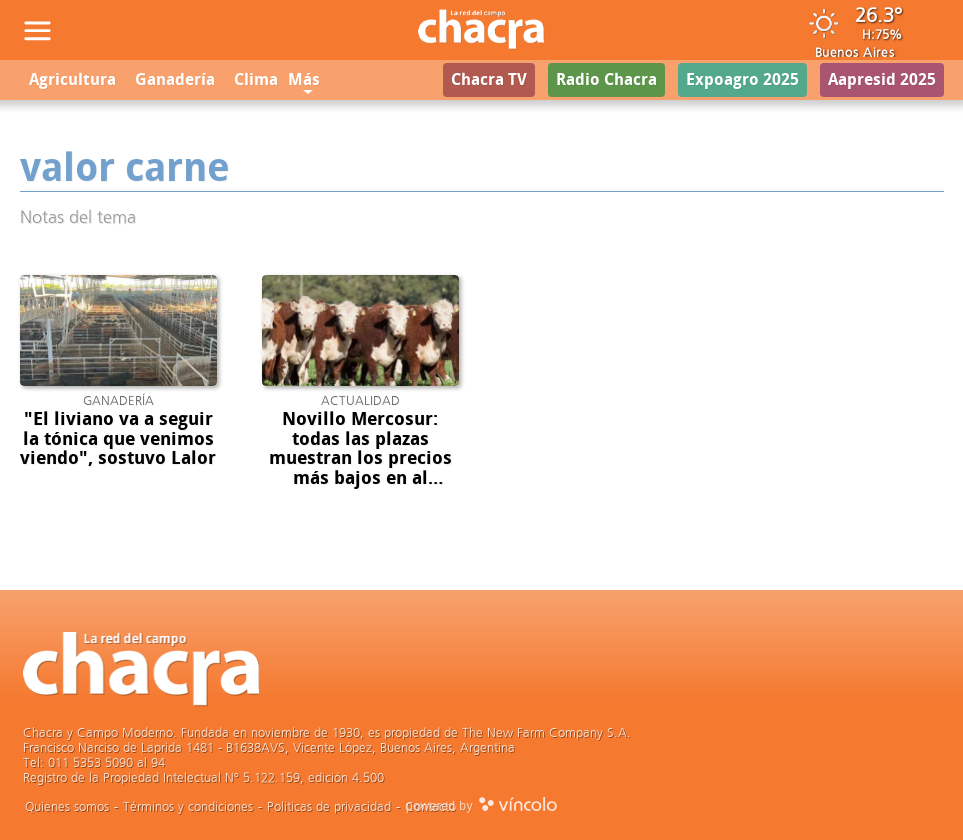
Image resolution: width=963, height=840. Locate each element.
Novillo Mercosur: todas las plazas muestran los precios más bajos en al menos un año (360, 458)
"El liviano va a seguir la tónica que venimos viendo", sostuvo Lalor (118, 439)
